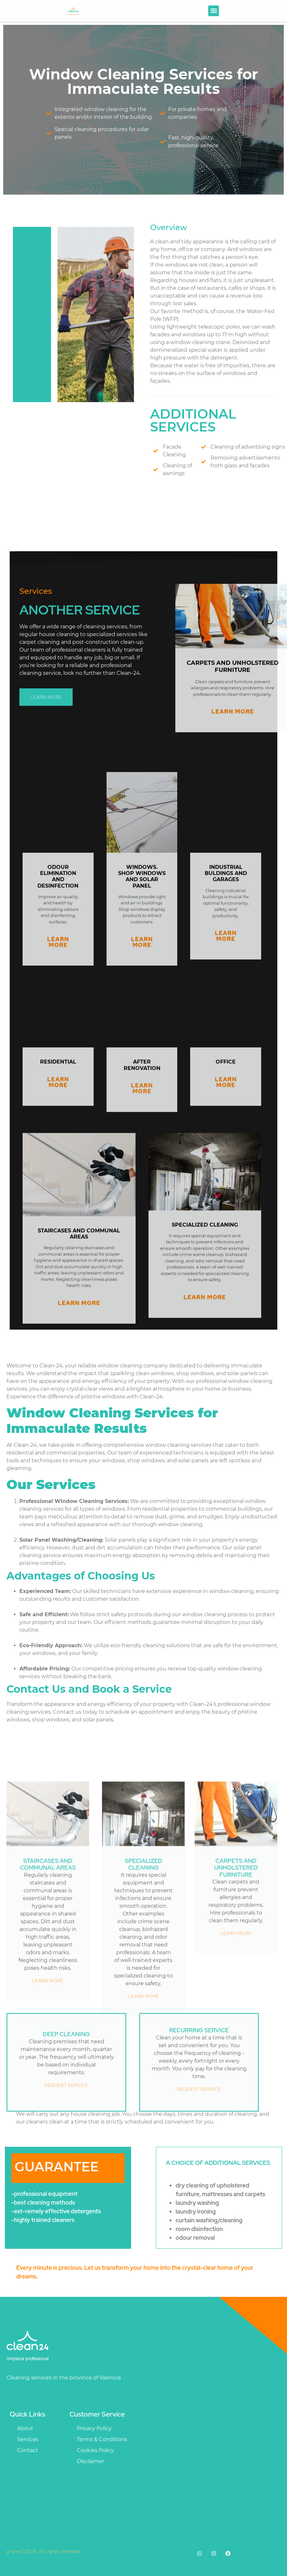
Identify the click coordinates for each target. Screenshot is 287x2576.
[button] (213, 10)
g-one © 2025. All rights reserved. (43, 2551)
